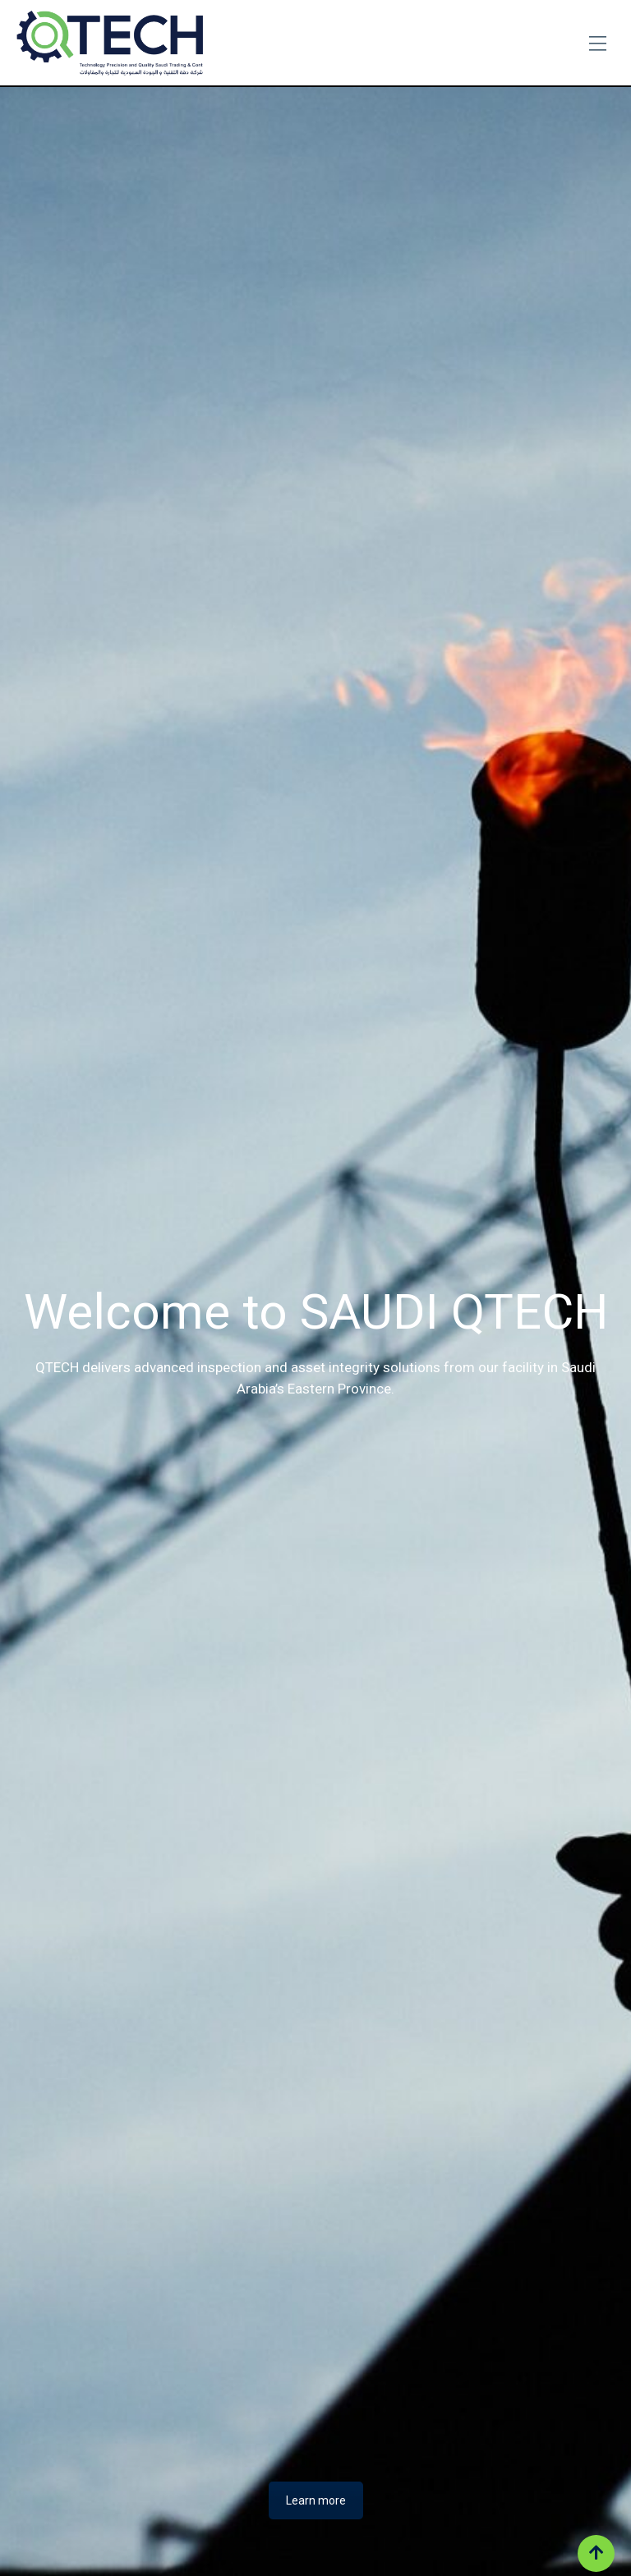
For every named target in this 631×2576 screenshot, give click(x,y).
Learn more (316, 2500)
